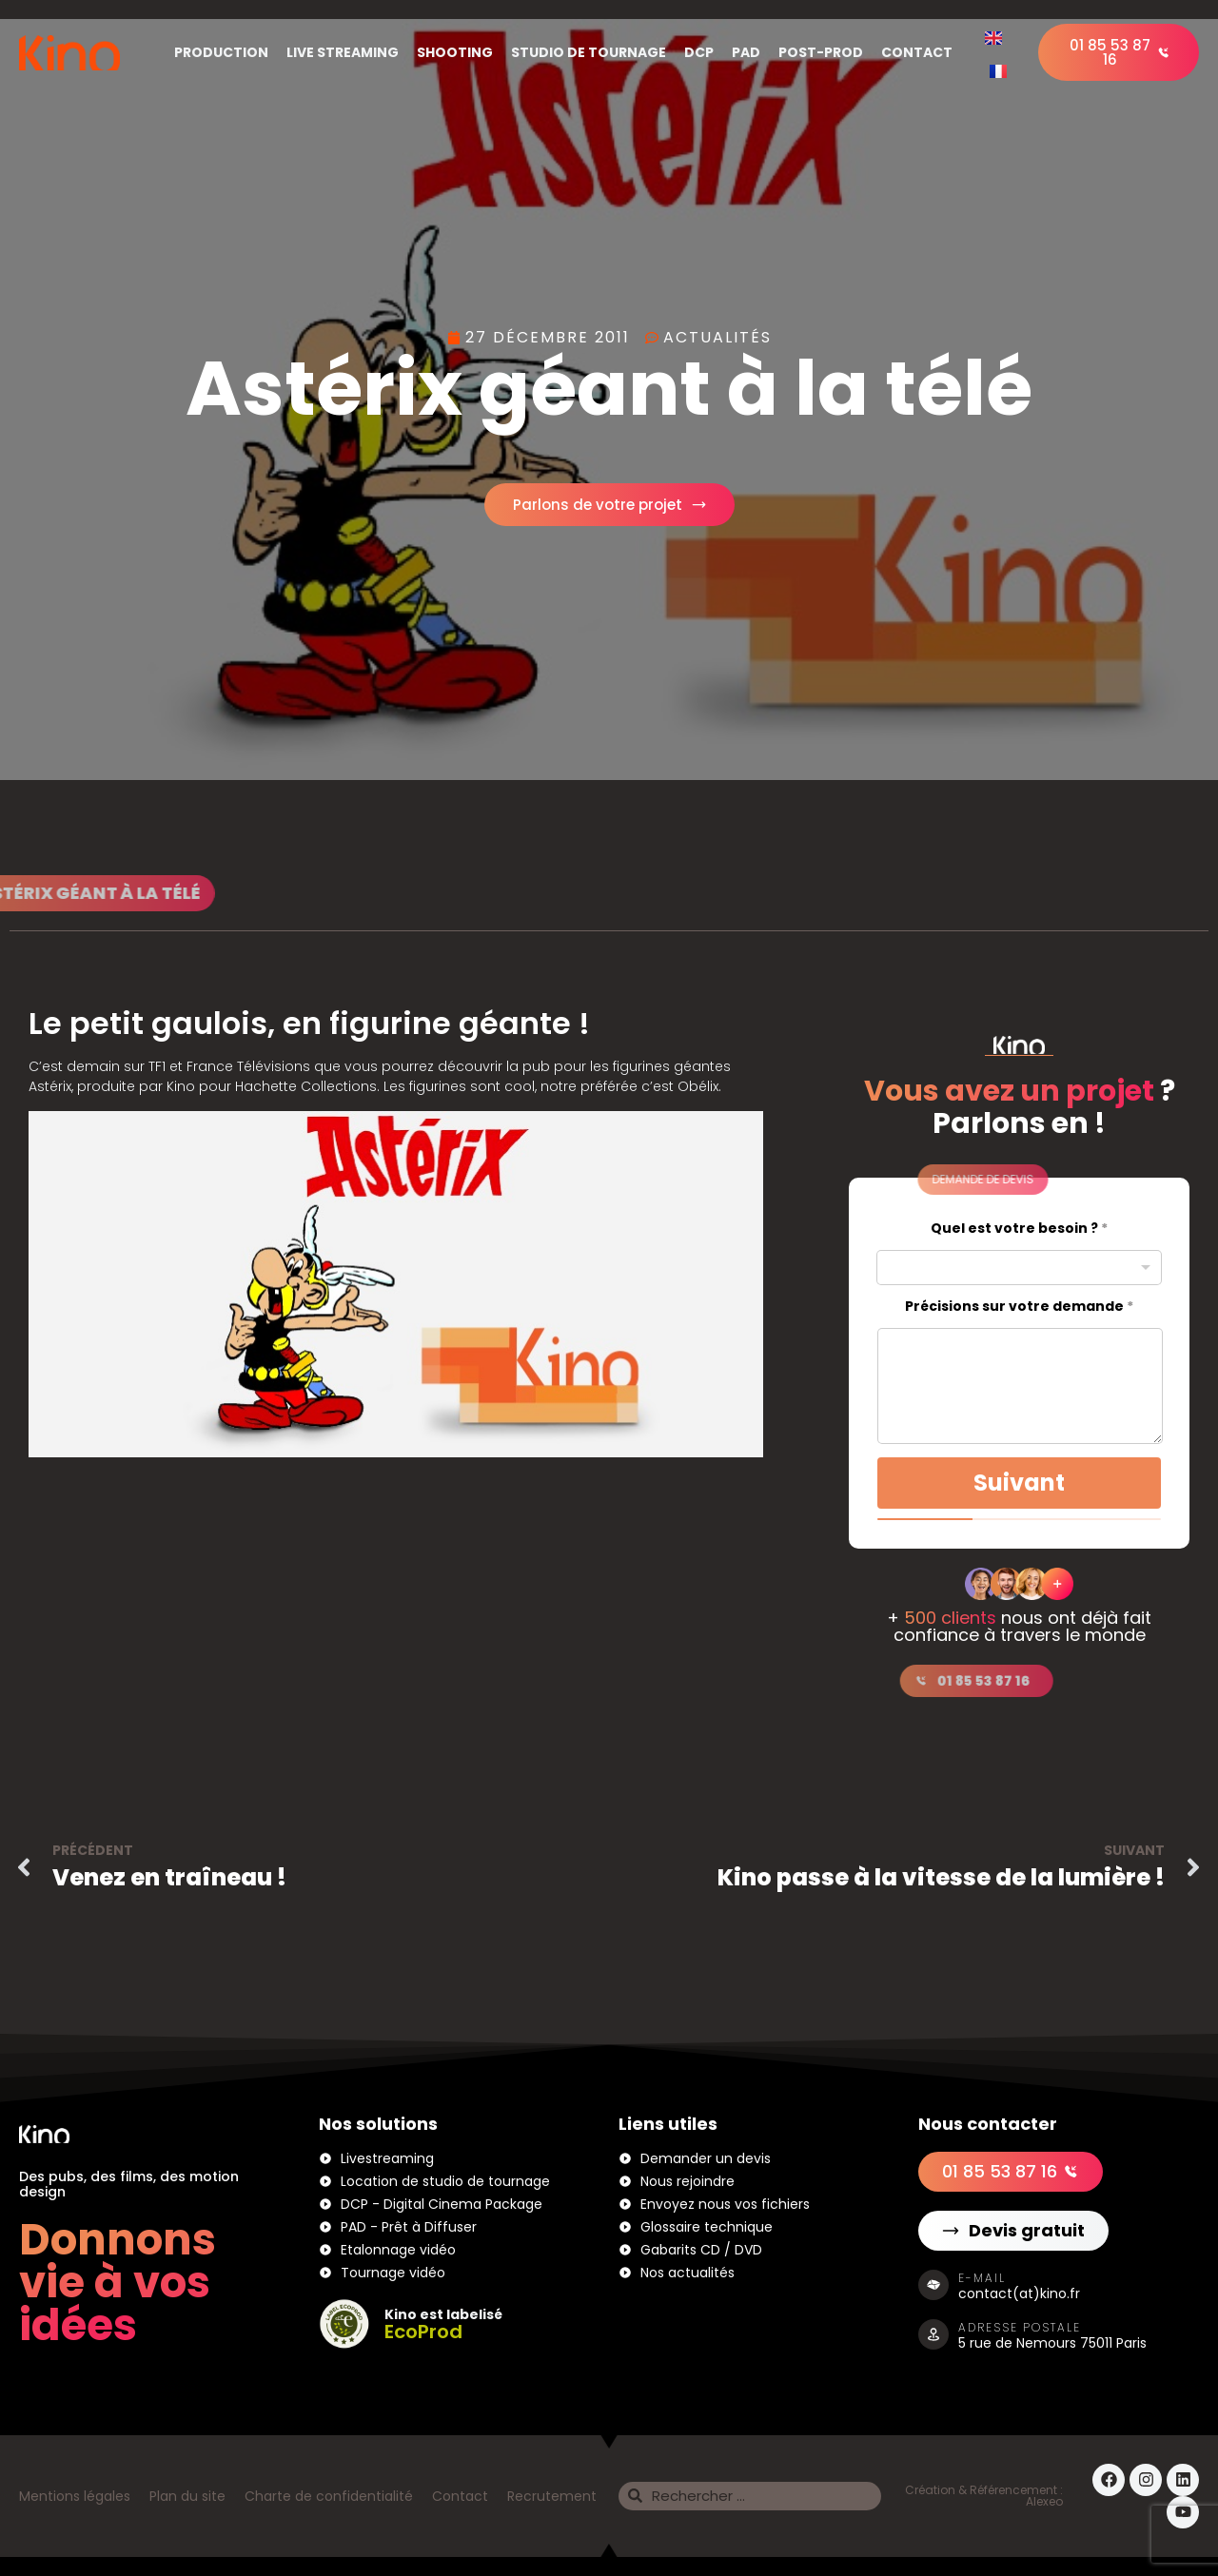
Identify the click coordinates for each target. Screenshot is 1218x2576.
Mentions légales (74, 2496)
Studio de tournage (588, 52)
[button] (905, 1179)
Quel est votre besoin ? (1019, 1228)
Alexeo (1044, 2501)
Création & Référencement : (984, 2490)
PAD (746, 52)
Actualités (717, 337)
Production (221, 52)
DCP (699, 52)
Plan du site (187, 2496)
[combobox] (1019, 1267)
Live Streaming (342, 52)
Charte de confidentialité (329, 2496)
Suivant (1019, 1482)
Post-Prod (820, 52)
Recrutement (552, 2496)
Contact (917, 52)
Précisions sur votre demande (1019, 1306)
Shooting (455, 52)
